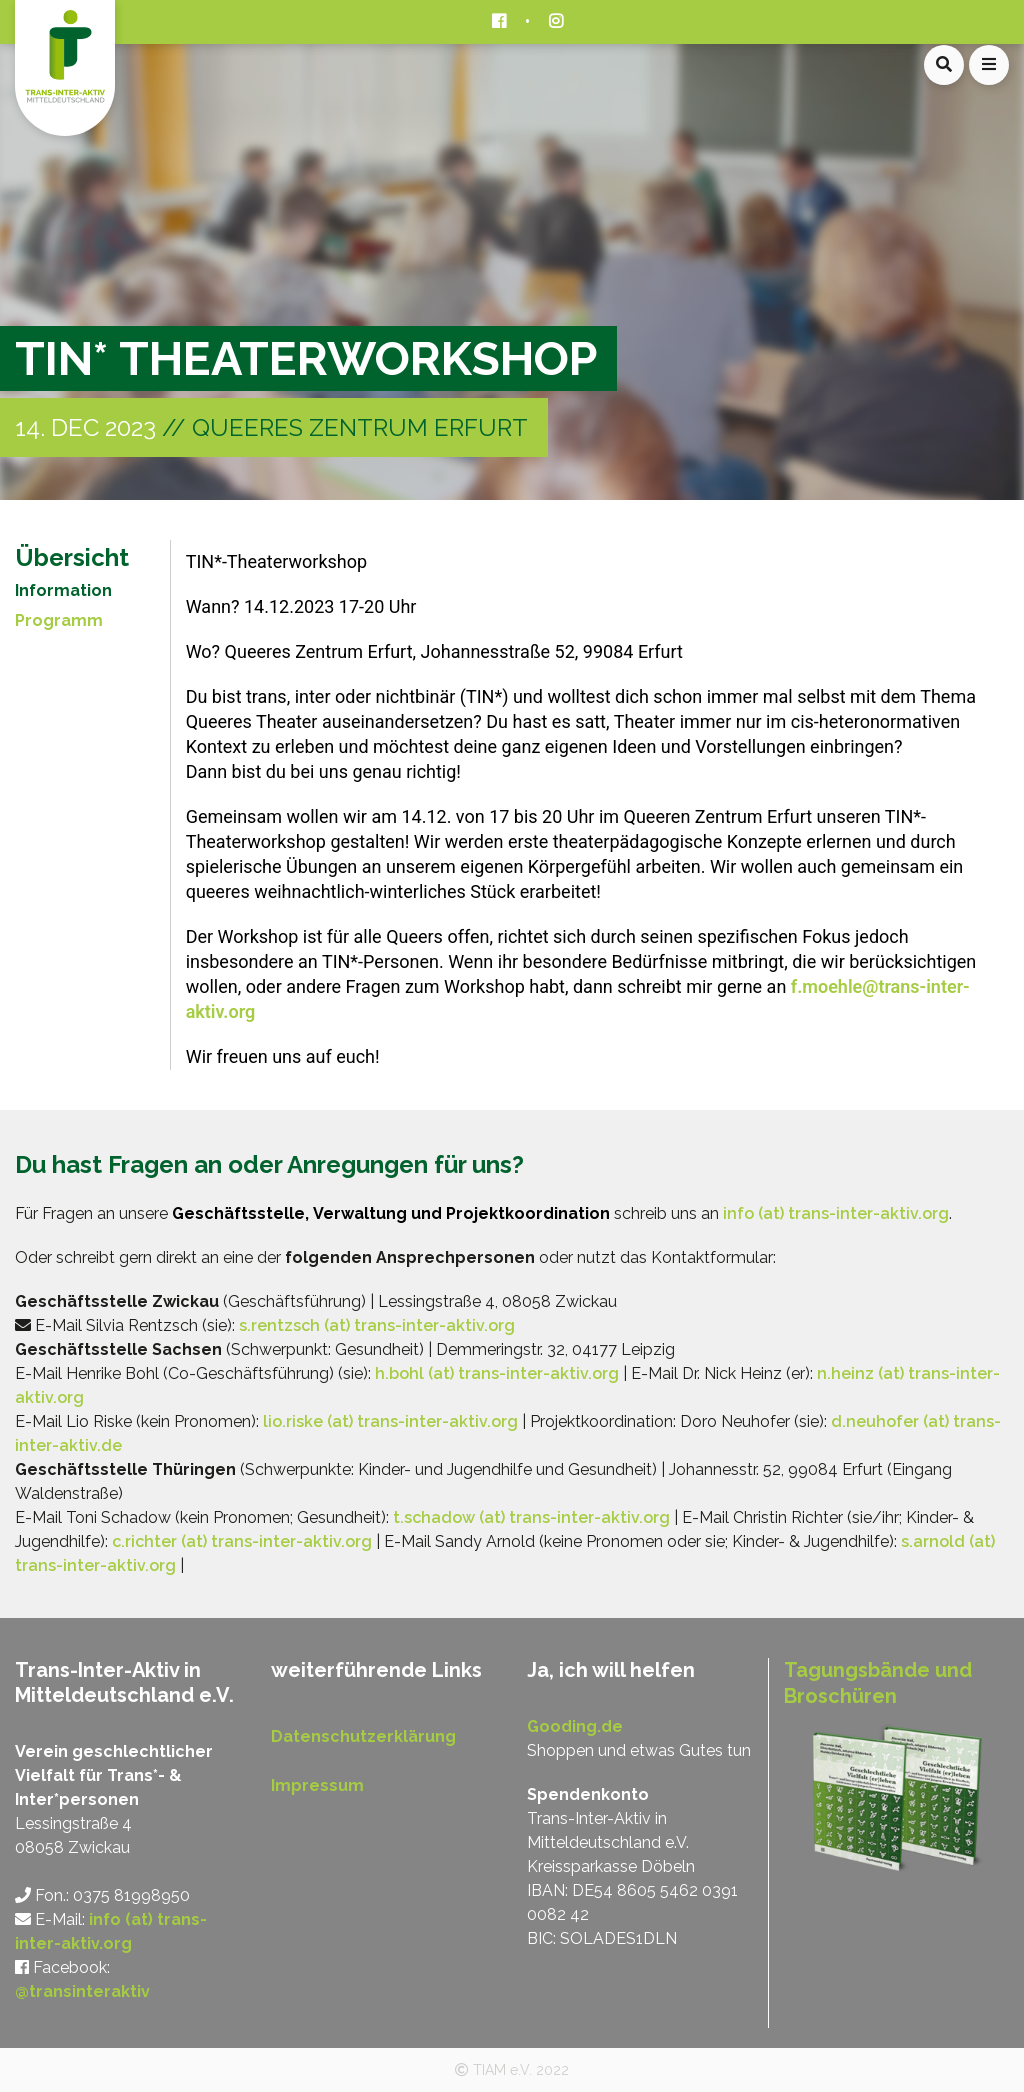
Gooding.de (575, 1726)
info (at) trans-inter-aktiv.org (836, 1213)
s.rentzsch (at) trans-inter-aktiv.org (377, 1325)
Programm (59, 620)
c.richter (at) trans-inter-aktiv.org (242, 1541)
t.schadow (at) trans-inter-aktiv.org (531, 1517)
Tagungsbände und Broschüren (878, 1683)
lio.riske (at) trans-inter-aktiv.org (390, 1421)
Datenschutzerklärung (363, 1736)
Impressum (317, 1785)
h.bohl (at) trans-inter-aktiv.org (497, 1373)
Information (63, 590)
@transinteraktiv (82, 1991)
